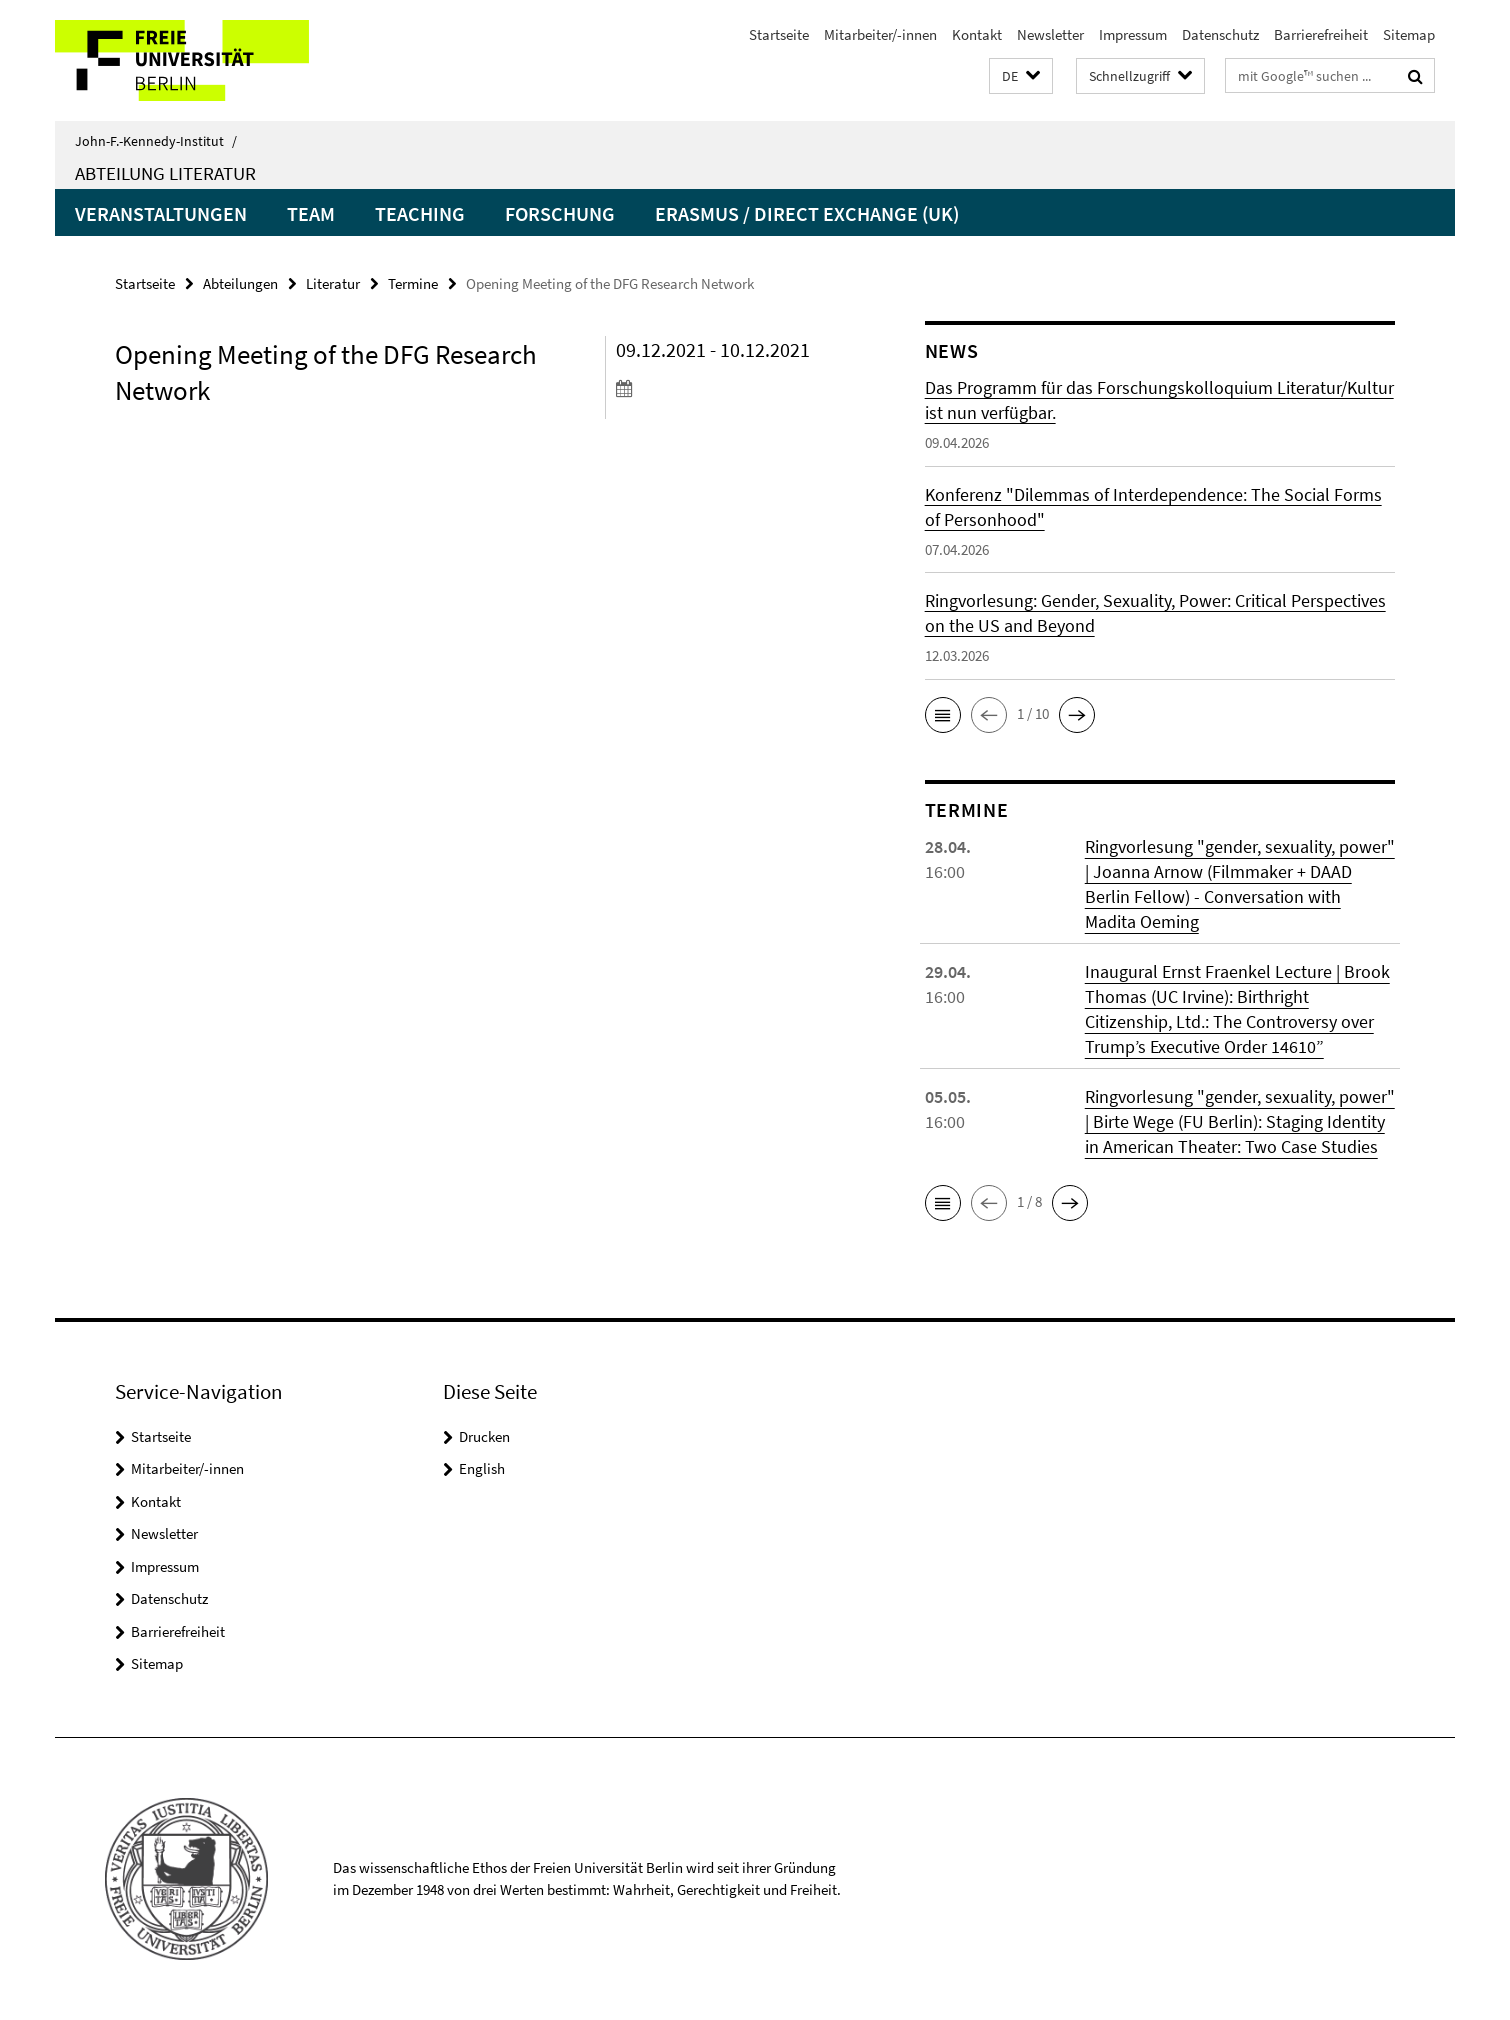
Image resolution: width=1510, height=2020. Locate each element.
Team (311, 213)
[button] (1021, 76)
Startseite (779, 34)
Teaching (420, 213)
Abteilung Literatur (165, 173)
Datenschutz (1220, 34)
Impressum (1133, 34)
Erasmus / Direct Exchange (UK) (807, 213)
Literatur (333, 283)
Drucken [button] (484, 1436)
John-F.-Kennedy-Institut (156, 141)
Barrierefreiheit (1321, 34)
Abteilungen (240, 283)
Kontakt (977, 34)
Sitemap (1409, 34)
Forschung (560, 213)
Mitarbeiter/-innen (880, 34)
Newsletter (1050, 34)
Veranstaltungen (161, 213)
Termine (413, 283)
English (482, 1468)
